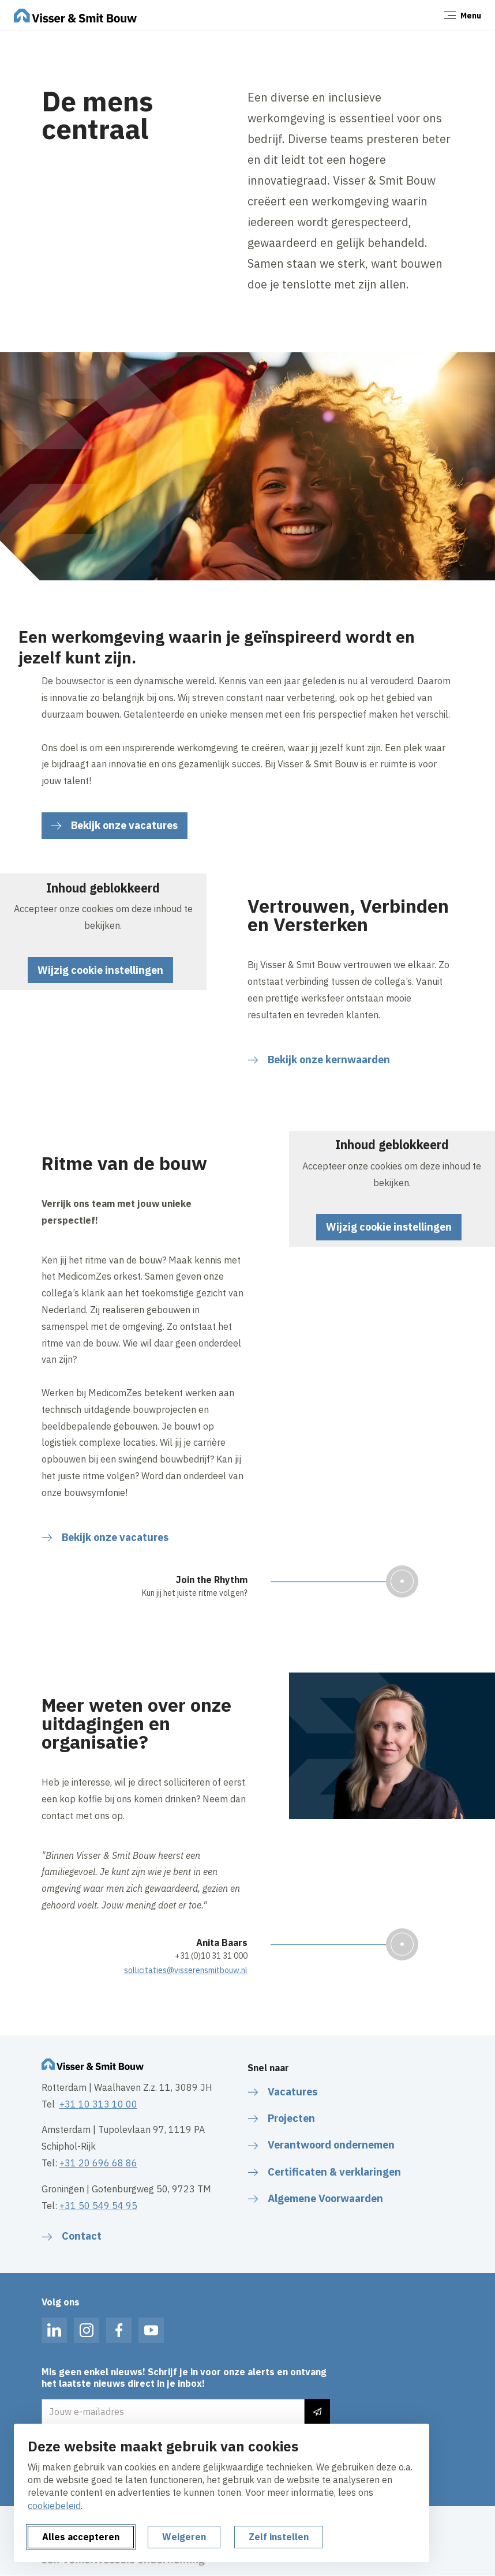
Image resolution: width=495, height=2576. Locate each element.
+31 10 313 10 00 (98, 2104)
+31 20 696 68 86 (98, 2163)
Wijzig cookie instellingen (100, 970)
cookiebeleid (54, 2505)
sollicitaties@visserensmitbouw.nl (185, 1970)
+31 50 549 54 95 (98, 2205)
